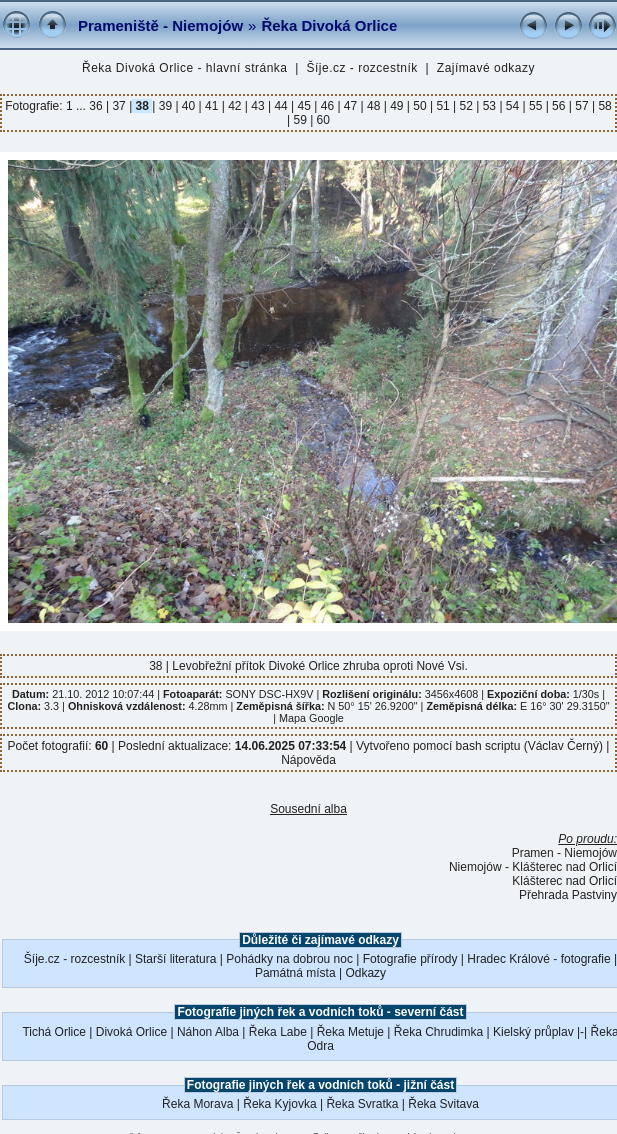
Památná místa (295, 973)
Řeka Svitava (443, 1104)
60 (321, 120)
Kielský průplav (533, 1032)
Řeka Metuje (350, 1032)
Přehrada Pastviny (568, 895)
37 (119, 106)
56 (559, 106)
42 (235, 106)
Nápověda (308, 760)
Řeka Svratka (362, 1104)
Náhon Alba (208, 1032)
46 (327, 106)
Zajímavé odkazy (486, 68)
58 (603, 106)
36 (97, 106)
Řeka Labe (278, 1032)
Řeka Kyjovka (279, 1104)
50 (420, 106)
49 (397, 106)
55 (536, 106)
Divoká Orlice (131, 1032)
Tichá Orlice (54, 1032)
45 (304, 106)
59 (300, 120)
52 (466, 106)
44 (281, 106)
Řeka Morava (197, 1104)
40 (189, 106)
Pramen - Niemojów (564, 853)
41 (212, 106)
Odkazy (365, 973)
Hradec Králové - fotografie (538, 959)
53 (489, 106)
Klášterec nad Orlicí (564, 881)
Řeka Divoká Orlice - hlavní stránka (185, 68)
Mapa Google (311, 718)
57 (582, 106)
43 (258, 106)
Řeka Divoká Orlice (329, 25)
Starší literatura (175, 959)
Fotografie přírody (410, 959)
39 (165, 106)
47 (351, 106)
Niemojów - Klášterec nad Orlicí (533, 867)
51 (443, 106)
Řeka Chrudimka (438, 1032)
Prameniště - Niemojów (160, 25)
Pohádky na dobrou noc (289, 959)
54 (513, 106)
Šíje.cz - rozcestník (362, 68)
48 (374, 106)
